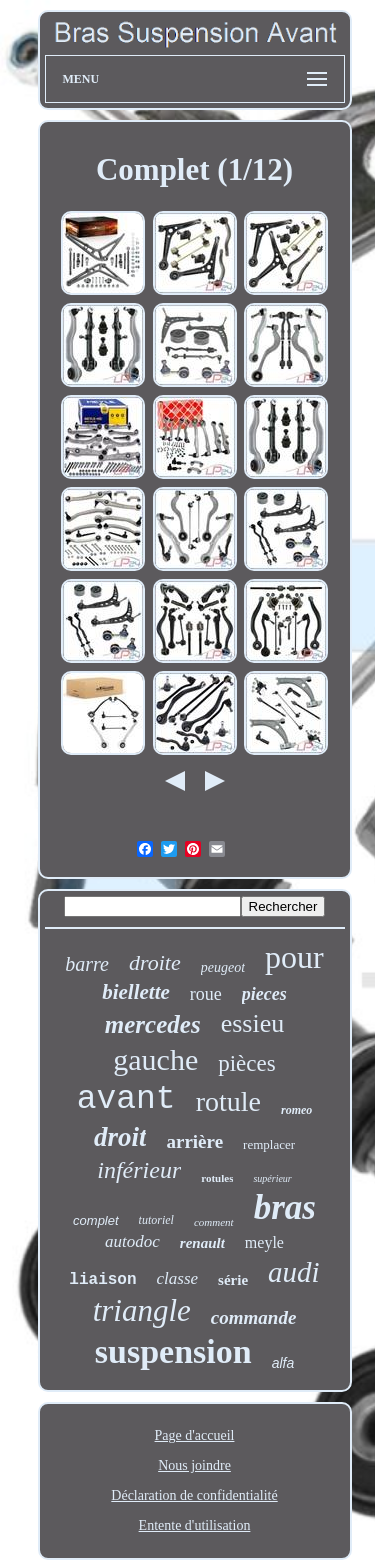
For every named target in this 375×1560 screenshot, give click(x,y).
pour (294, 957)
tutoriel (156, 1220)
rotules (217, 1178)
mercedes (153, 1024)
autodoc (132, 1241)
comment (214, 1222)
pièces (246, 1063)
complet (96, 1220)
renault (202, 1243)
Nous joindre (194, 1465)
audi (294, 1272)
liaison (102, 1280)
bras (285, 1207)
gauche (155, 1059)
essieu (253, 1023)
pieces (264, 994)
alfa (283, 1363)
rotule (228, 1101)
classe (178, 1278)
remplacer (269, 1144)
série (233, 1280)
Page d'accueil (195, 1435)
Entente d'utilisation (195, 1525)
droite (155, 962)
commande (254, 1317)
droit (120, 1137)
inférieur (139, 1170)
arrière (194, 1141)
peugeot (223, 967)
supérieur (272, 1178)
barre (87, 964)
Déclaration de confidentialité (194, 1495)
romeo (296, 1110)
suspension (173, 1351)
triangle (142, 1310)
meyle (264, 1242)
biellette (136, 992)
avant (126, 1099)
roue (206, 994)
